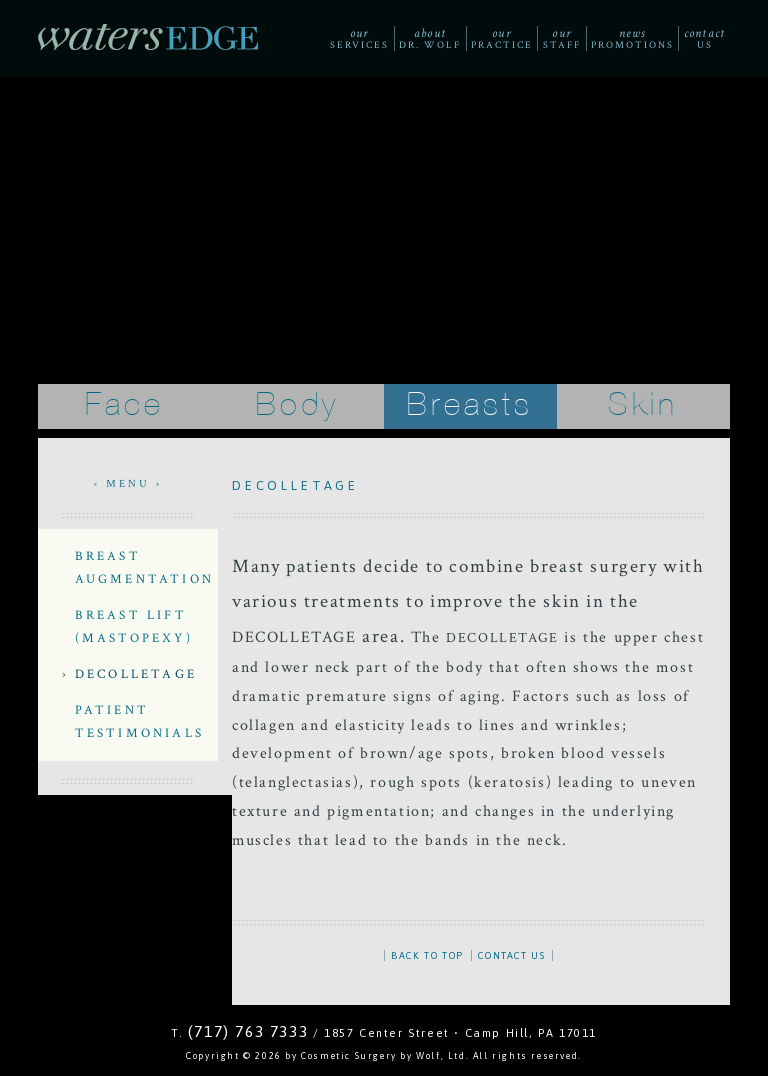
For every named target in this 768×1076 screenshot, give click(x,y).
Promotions (632, 38)
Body (298, 405)
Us (704, 38)
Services (359, 38)
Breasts (470, 405)
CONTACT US (511, 955)
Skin (643, 405)
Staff (562, 38)
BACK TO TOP (427, 955)
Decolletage (136, 674)
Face (124, 405)
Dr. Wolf (429, 38)
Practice (501, 38)
